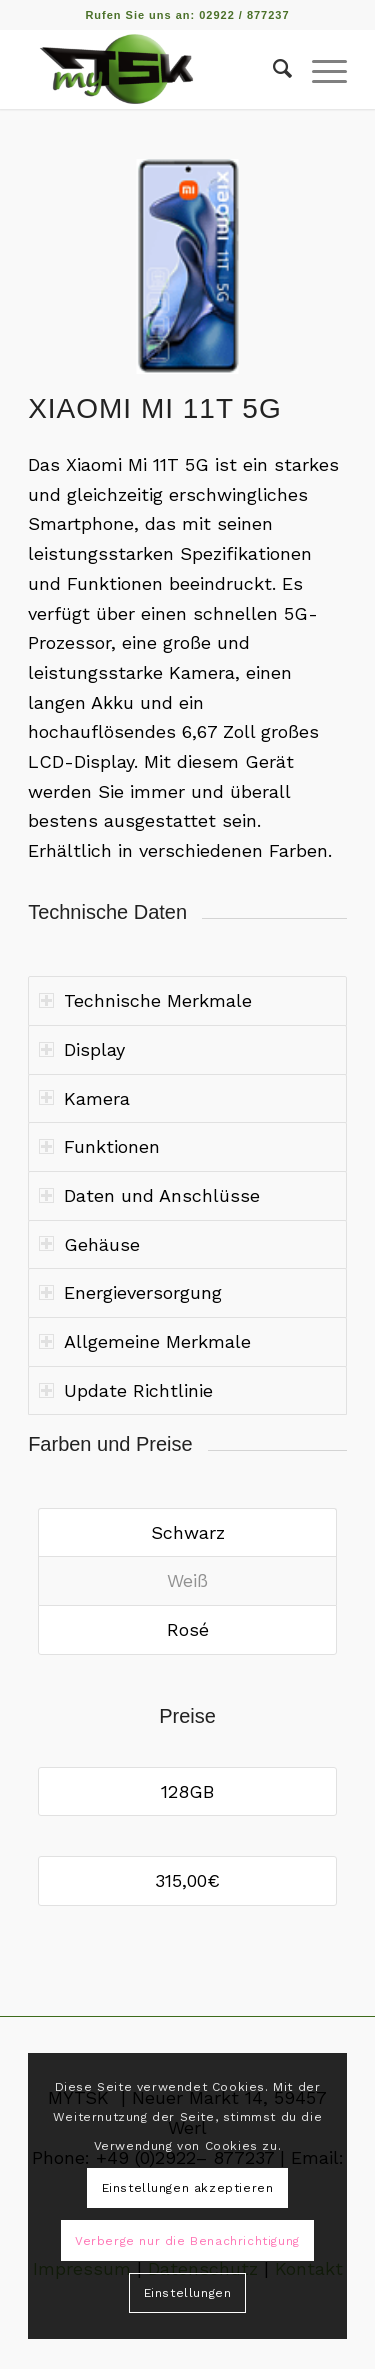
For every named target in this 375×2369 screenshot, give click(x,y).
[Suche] (272, 69)
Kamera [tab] (84, 1098)
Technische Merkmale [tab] (145, 1000)
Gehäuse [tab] (89, 1244)
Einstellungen (188, 2293)
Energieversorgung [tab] (130, 1292)
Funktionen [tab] (99, 1146)
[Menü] (319, 69)
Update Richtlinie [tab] (126, 1390)
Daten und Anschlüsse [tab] (149, 1195)
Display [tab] (82, 1049)
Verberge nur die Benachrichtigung (187, 2241)
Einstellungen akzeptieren (188, 2188)
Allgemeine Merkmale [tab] (145, 1341)
